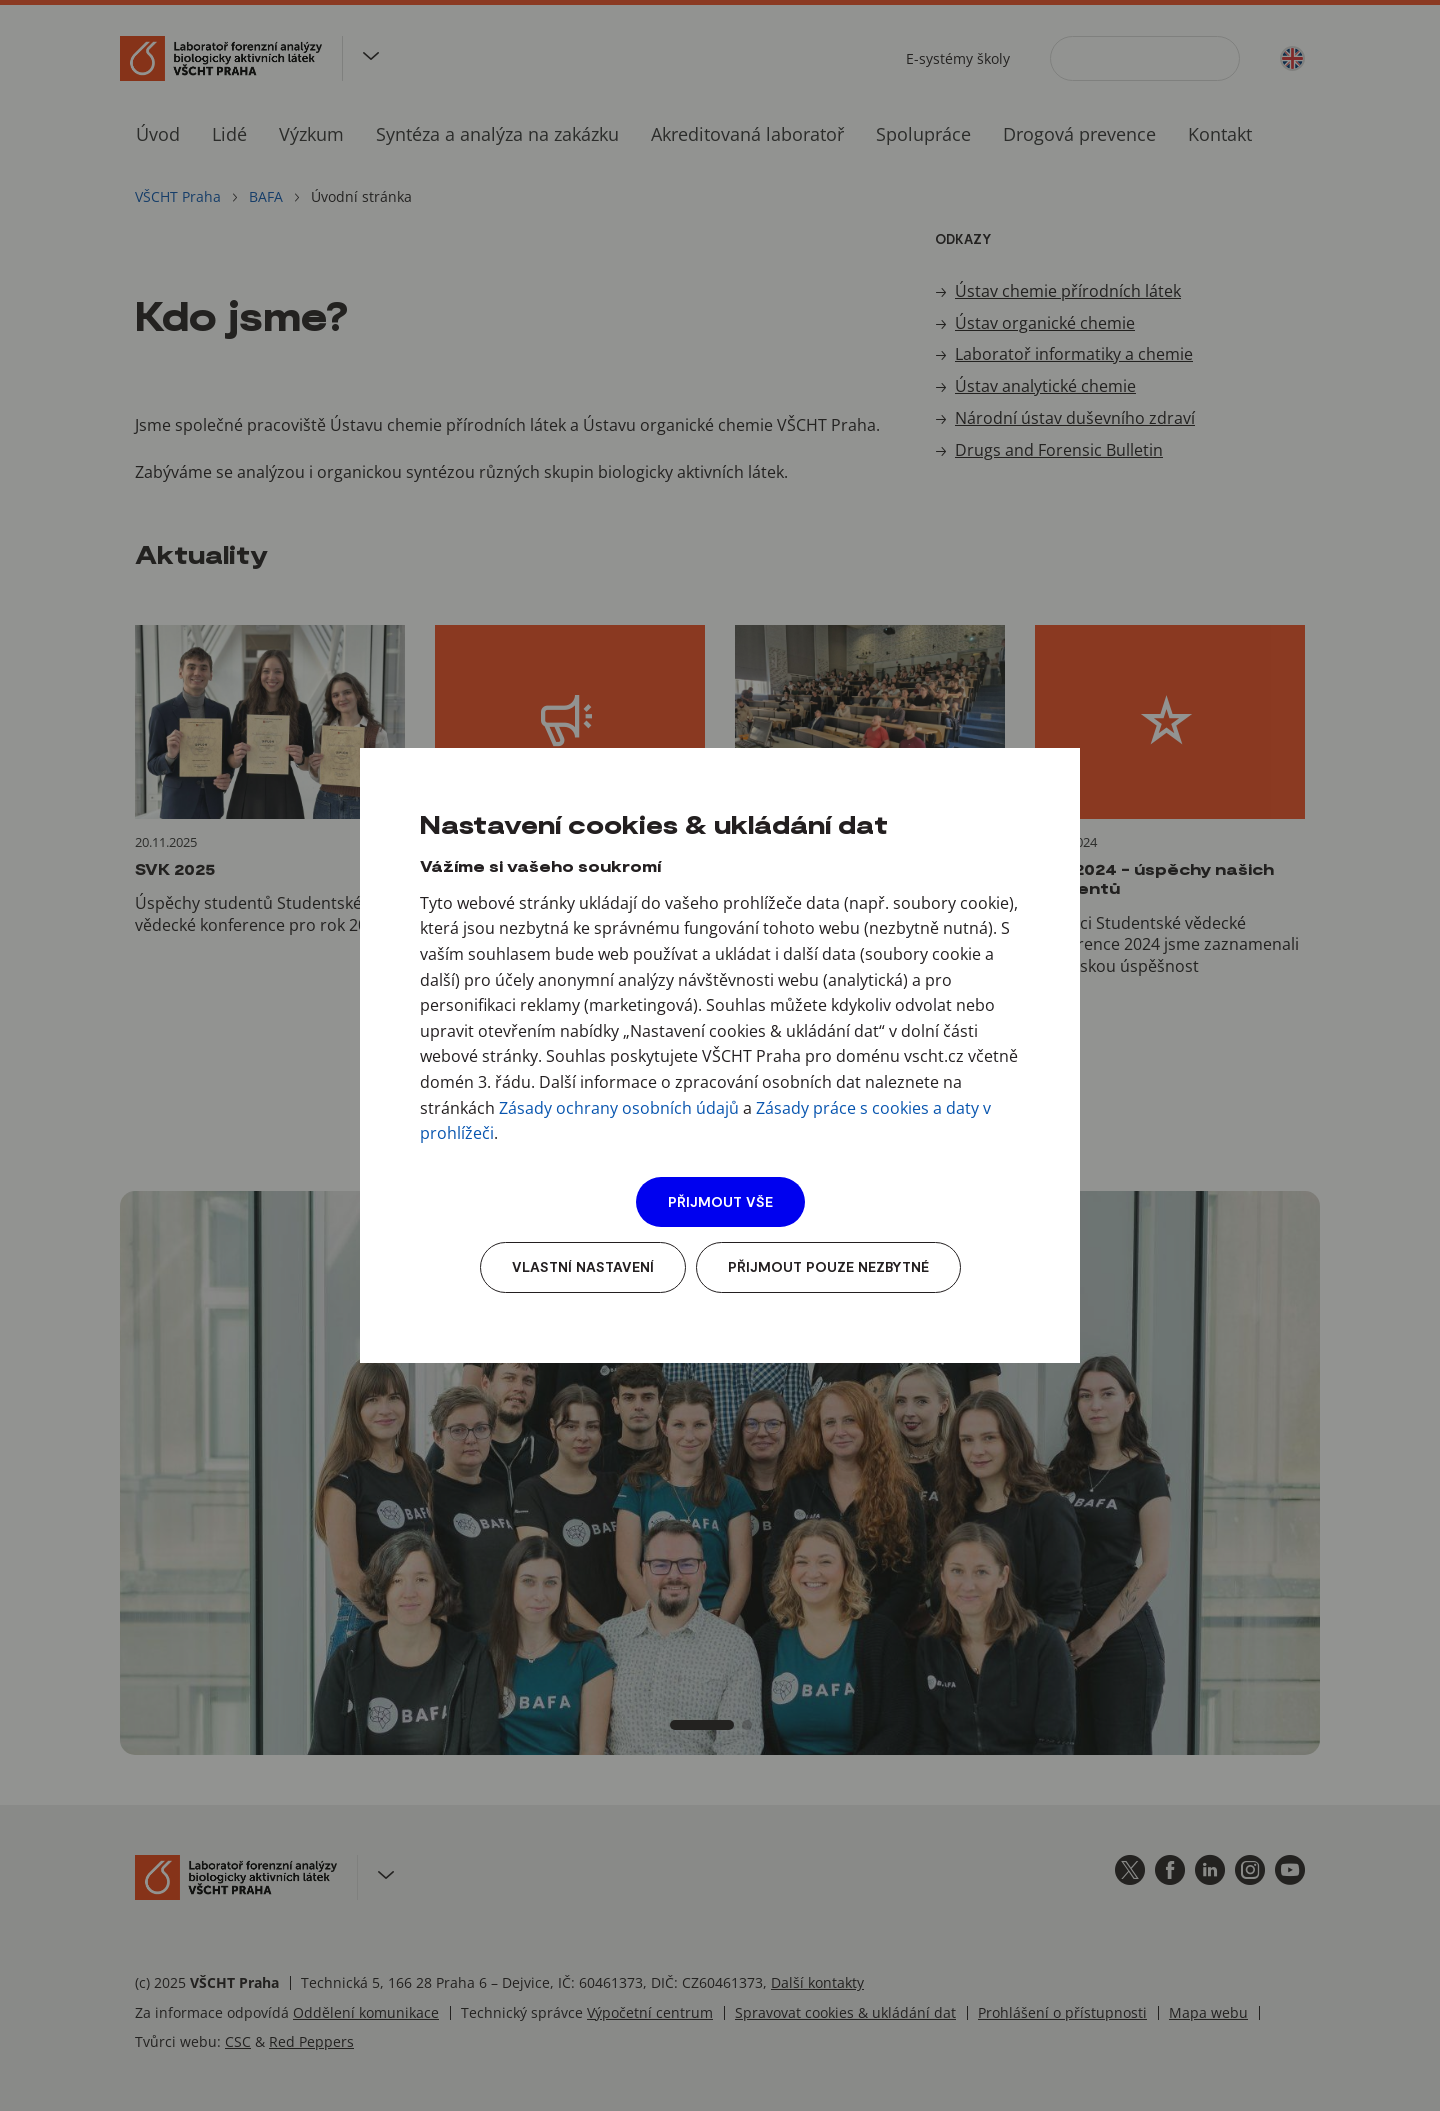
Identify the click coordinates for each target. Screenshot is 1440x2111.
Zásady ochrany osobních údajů (619, 1108)
